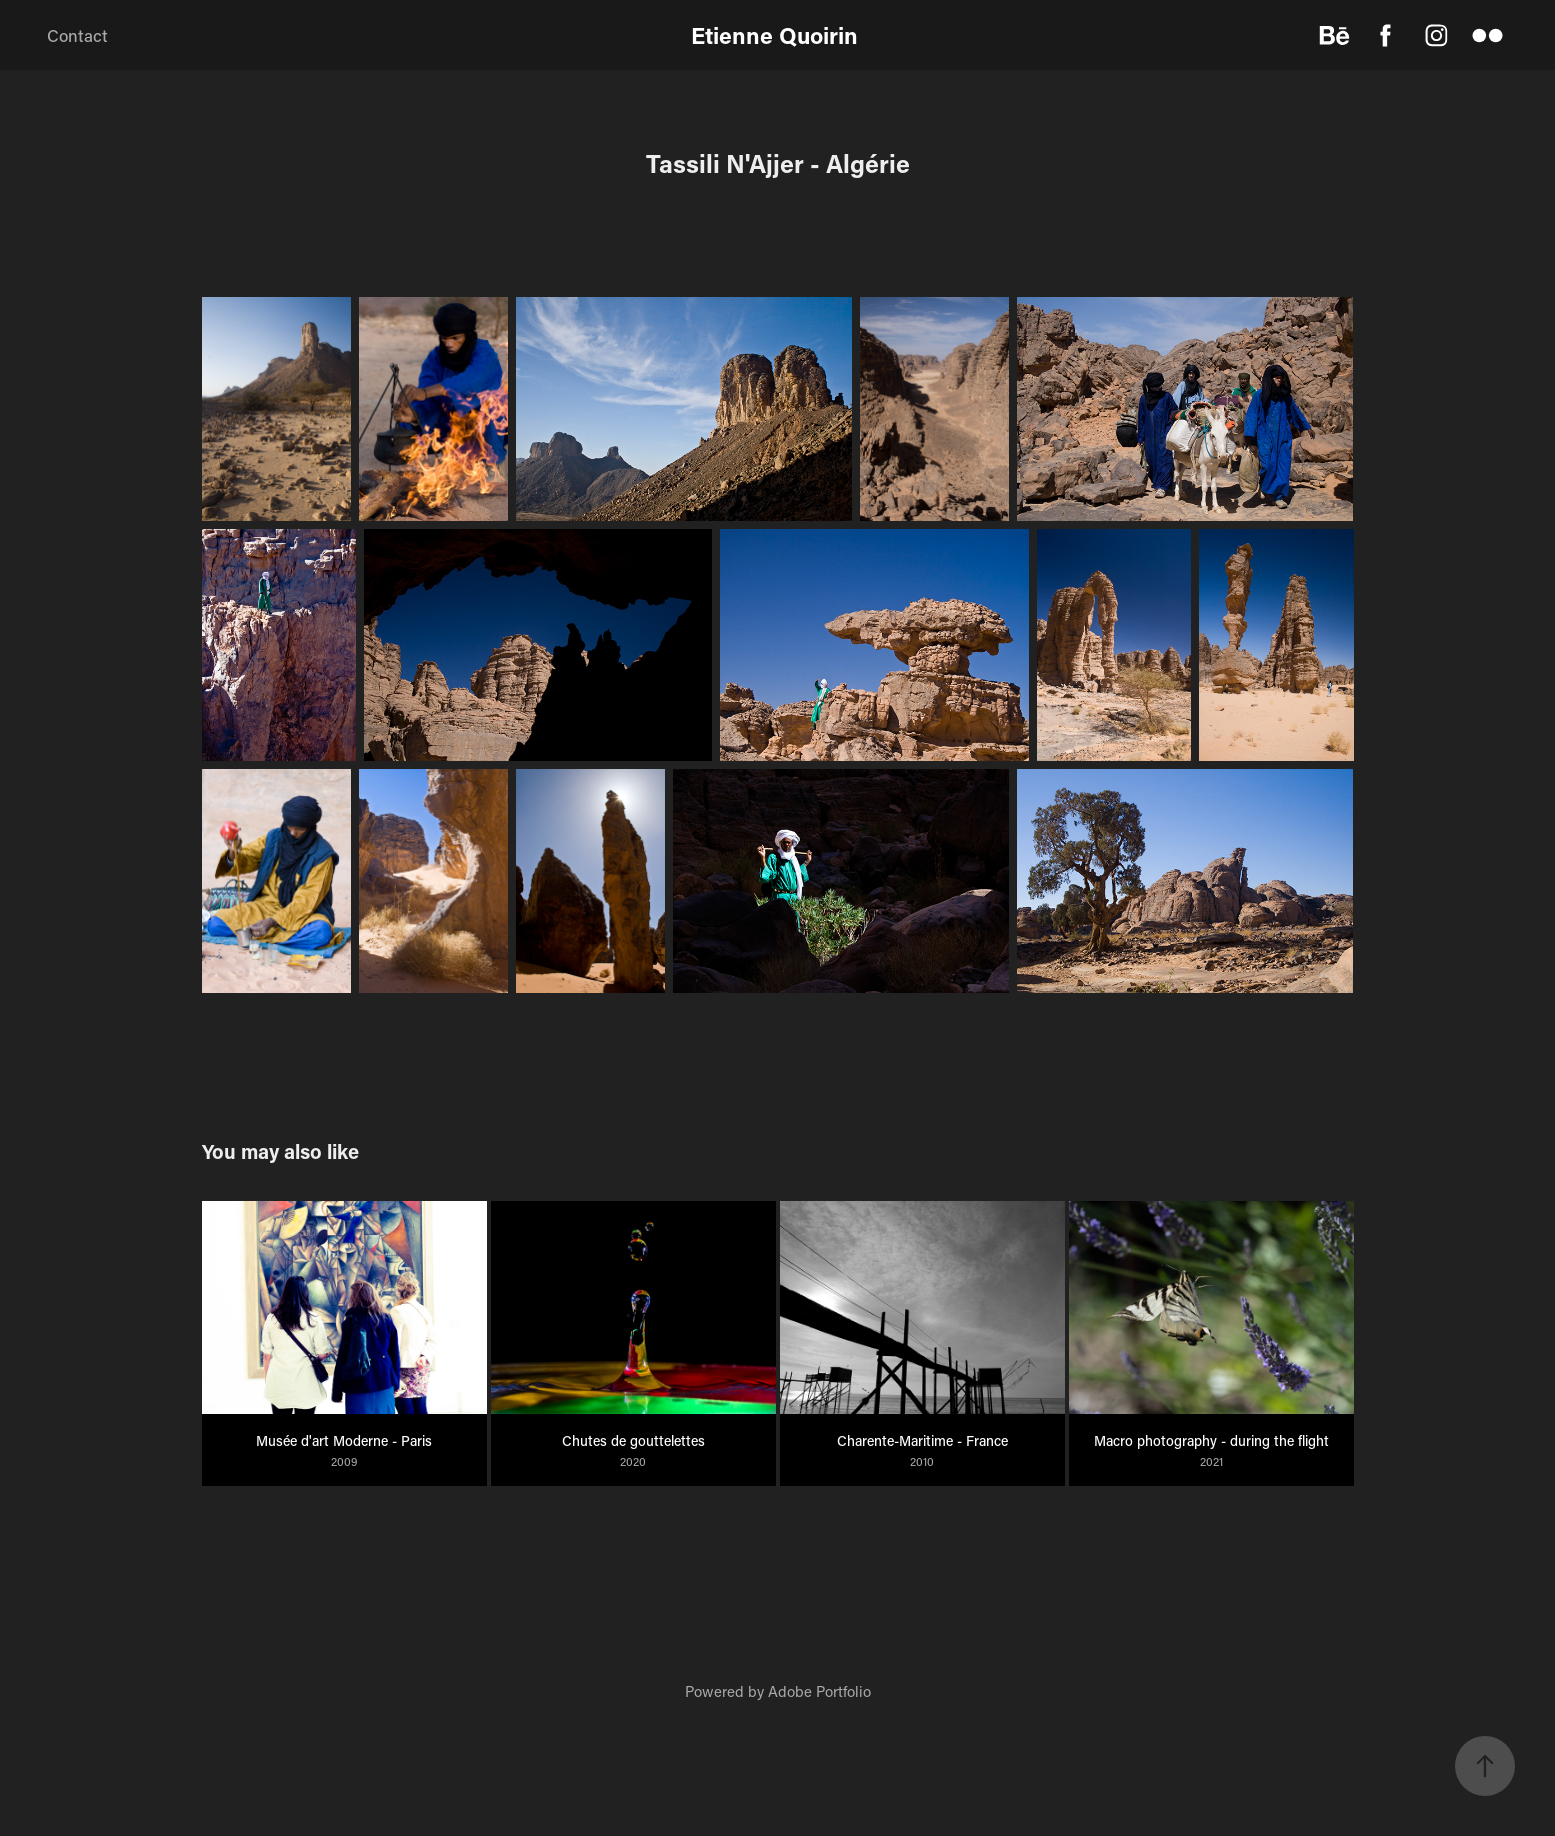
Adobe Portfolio (819, 1691)
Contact (77, 35)
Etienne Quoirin (777, 35)
